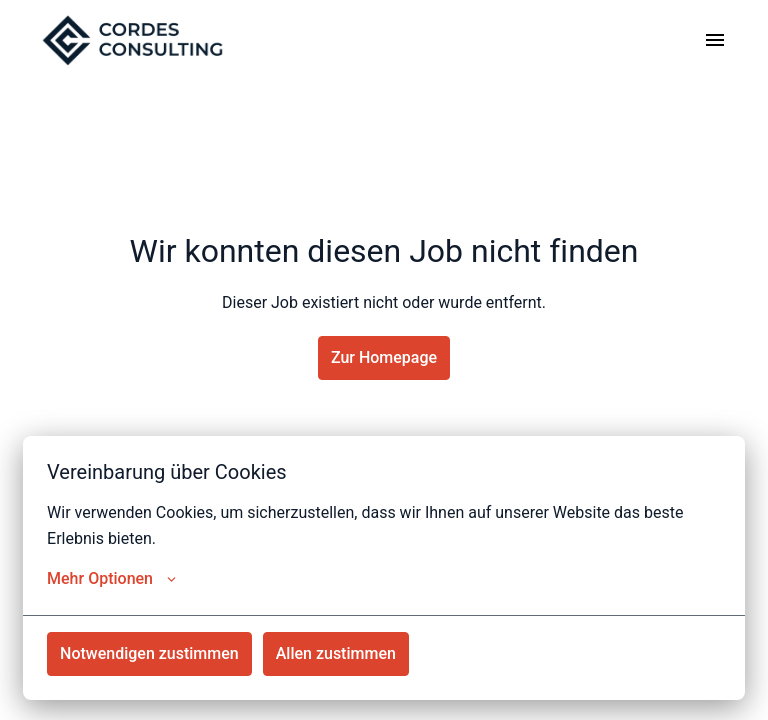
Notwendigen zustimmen (149, 653)
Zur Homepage (384, 357)
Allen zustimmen (336, 653)
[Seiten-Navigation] (715, 40)
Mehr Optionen (111, 579)
